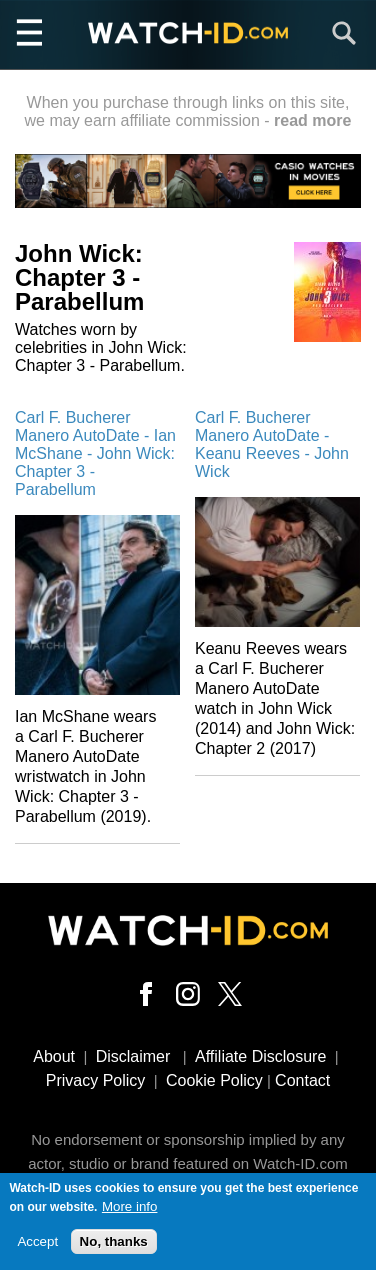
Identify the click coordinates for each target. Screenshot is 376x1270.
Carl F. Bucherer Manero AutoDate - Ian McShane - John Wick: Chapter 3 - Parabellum (95, 453)
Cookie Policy (214, 1080)
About (54, 1056)
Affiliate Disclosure (260, 1056)
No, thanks (114, 1244)
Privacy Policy (96, 1080)
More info (130, 1209)
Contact (302, 1080)
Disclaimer (133, 1056)
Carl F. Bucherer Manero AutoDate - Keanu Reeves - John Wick (272, 444)
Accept (37, 1244)
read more (312, 120)
